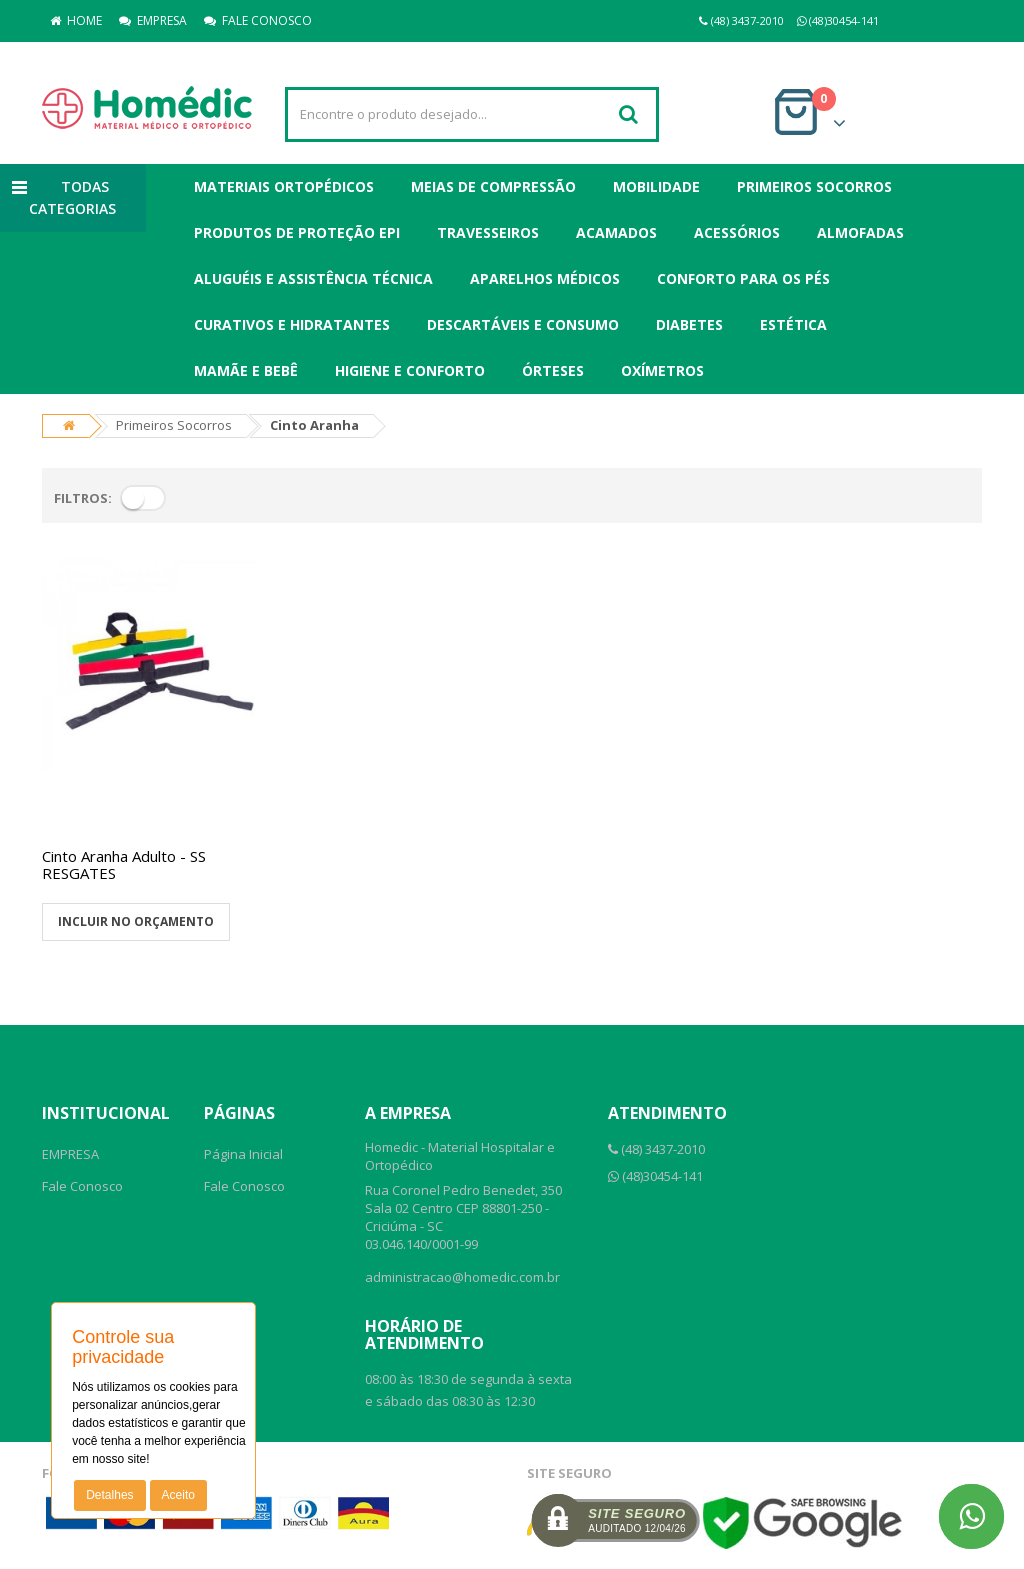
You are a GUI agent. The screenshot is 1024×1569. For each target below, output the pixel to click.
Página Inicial (243, 1154)
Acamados (616, 232)
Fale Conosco (82, 1186)
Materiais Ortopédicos (284, 186)
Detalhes (109, 1495)
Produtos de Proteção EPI (297, 232)
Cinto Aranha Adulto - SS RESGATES (124, 864)
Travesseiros (488, 232)
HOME (76, 20)
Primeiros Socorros (814, 186)
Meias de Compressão (493, 186)
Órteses (553, 370)
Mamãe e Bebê (246, 370)
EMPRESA (153, 20)
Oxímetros (662, 370)
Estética (793, 324)
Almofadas (860, 232)
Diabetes (689, 324)
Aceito (178, 1495)
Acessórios (737, 232)
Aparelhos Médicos (545, 278)
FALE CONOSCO (258, 20)
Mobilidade (656, 186)
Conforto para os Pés (743, 278)
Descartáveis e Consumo (523, 324)
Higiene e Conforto (410, 370)
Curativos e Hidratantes (292, 324)
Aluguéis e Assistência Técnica (313, 278)
